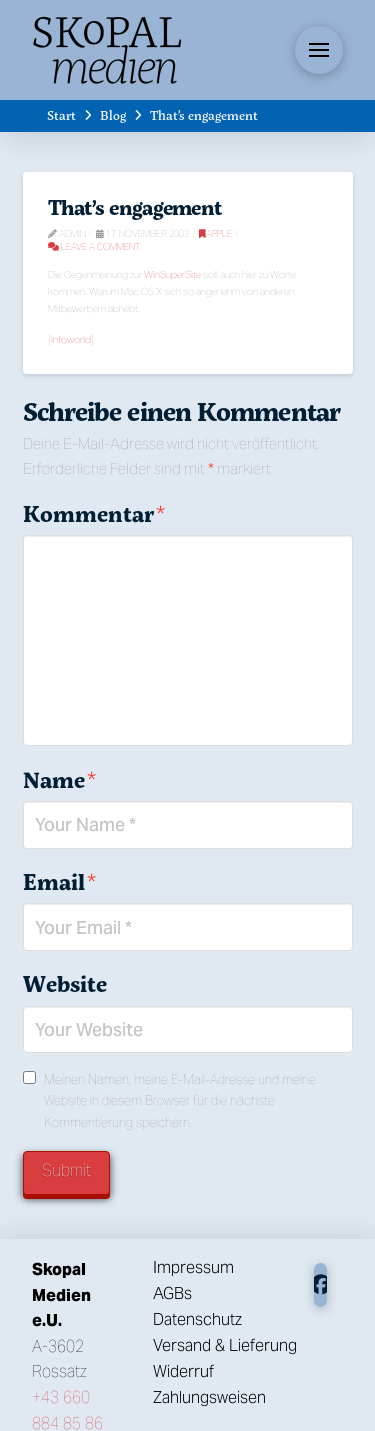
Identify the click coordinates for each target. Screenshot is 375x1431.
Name (59, 780)
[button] (319, 50)
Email (59, 882)
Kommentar (94, 514)
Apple (215, 233)
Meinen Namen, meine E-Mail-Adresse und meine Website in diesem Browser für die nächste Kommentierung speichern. (180, 1101)
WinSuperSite (172, 274)
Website (65, 984)
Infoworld (71, 339)
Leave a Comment (94, 246)
